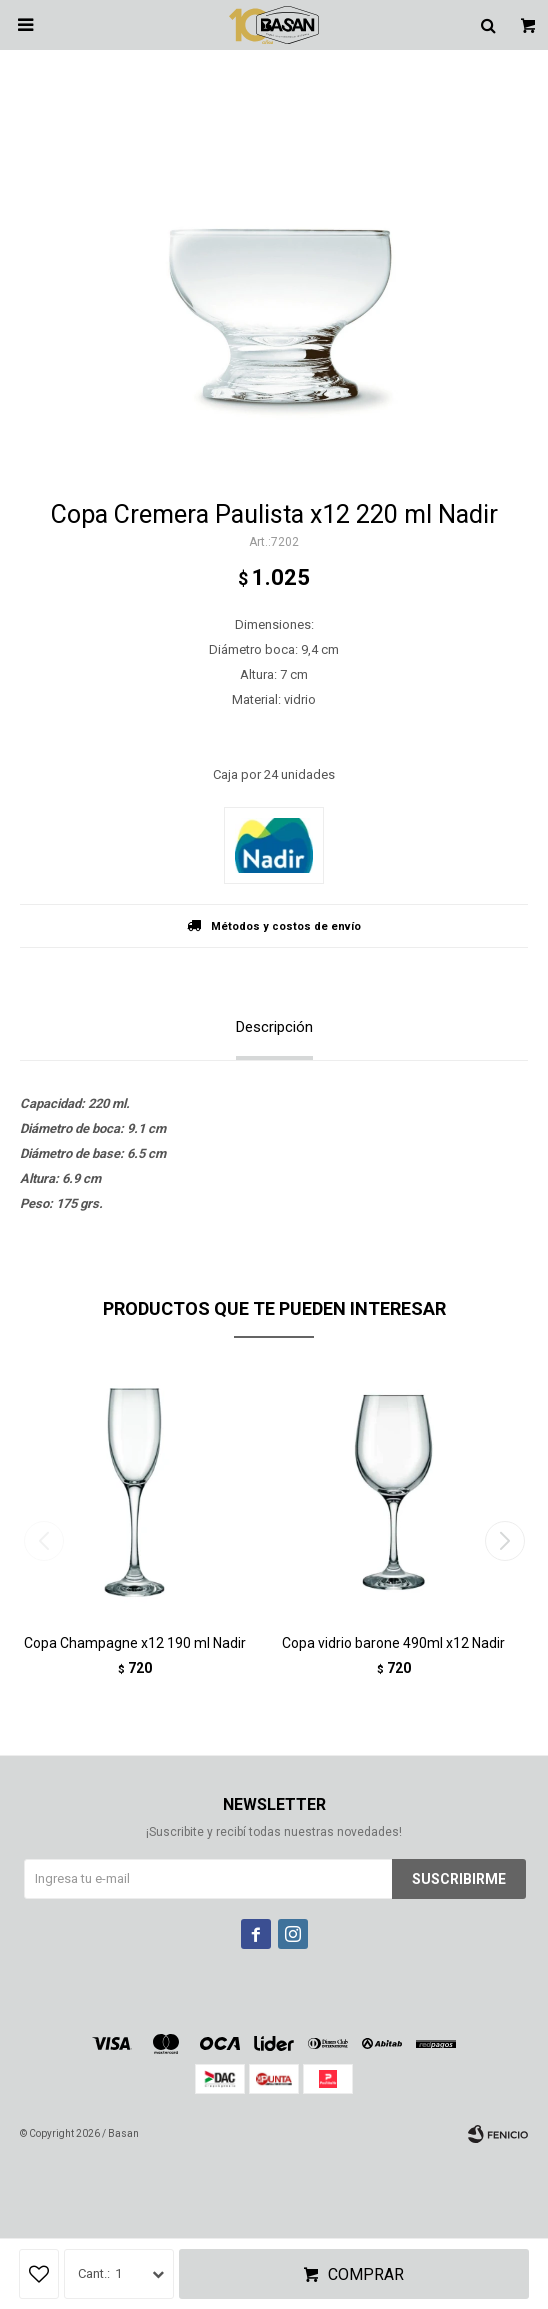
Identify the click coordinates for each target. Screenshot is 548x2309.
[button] (504, 1541)
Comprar (366, 2274)
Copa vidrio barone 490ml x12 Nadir (393, 1643)
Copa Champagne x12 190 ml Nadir (135, 1643)
